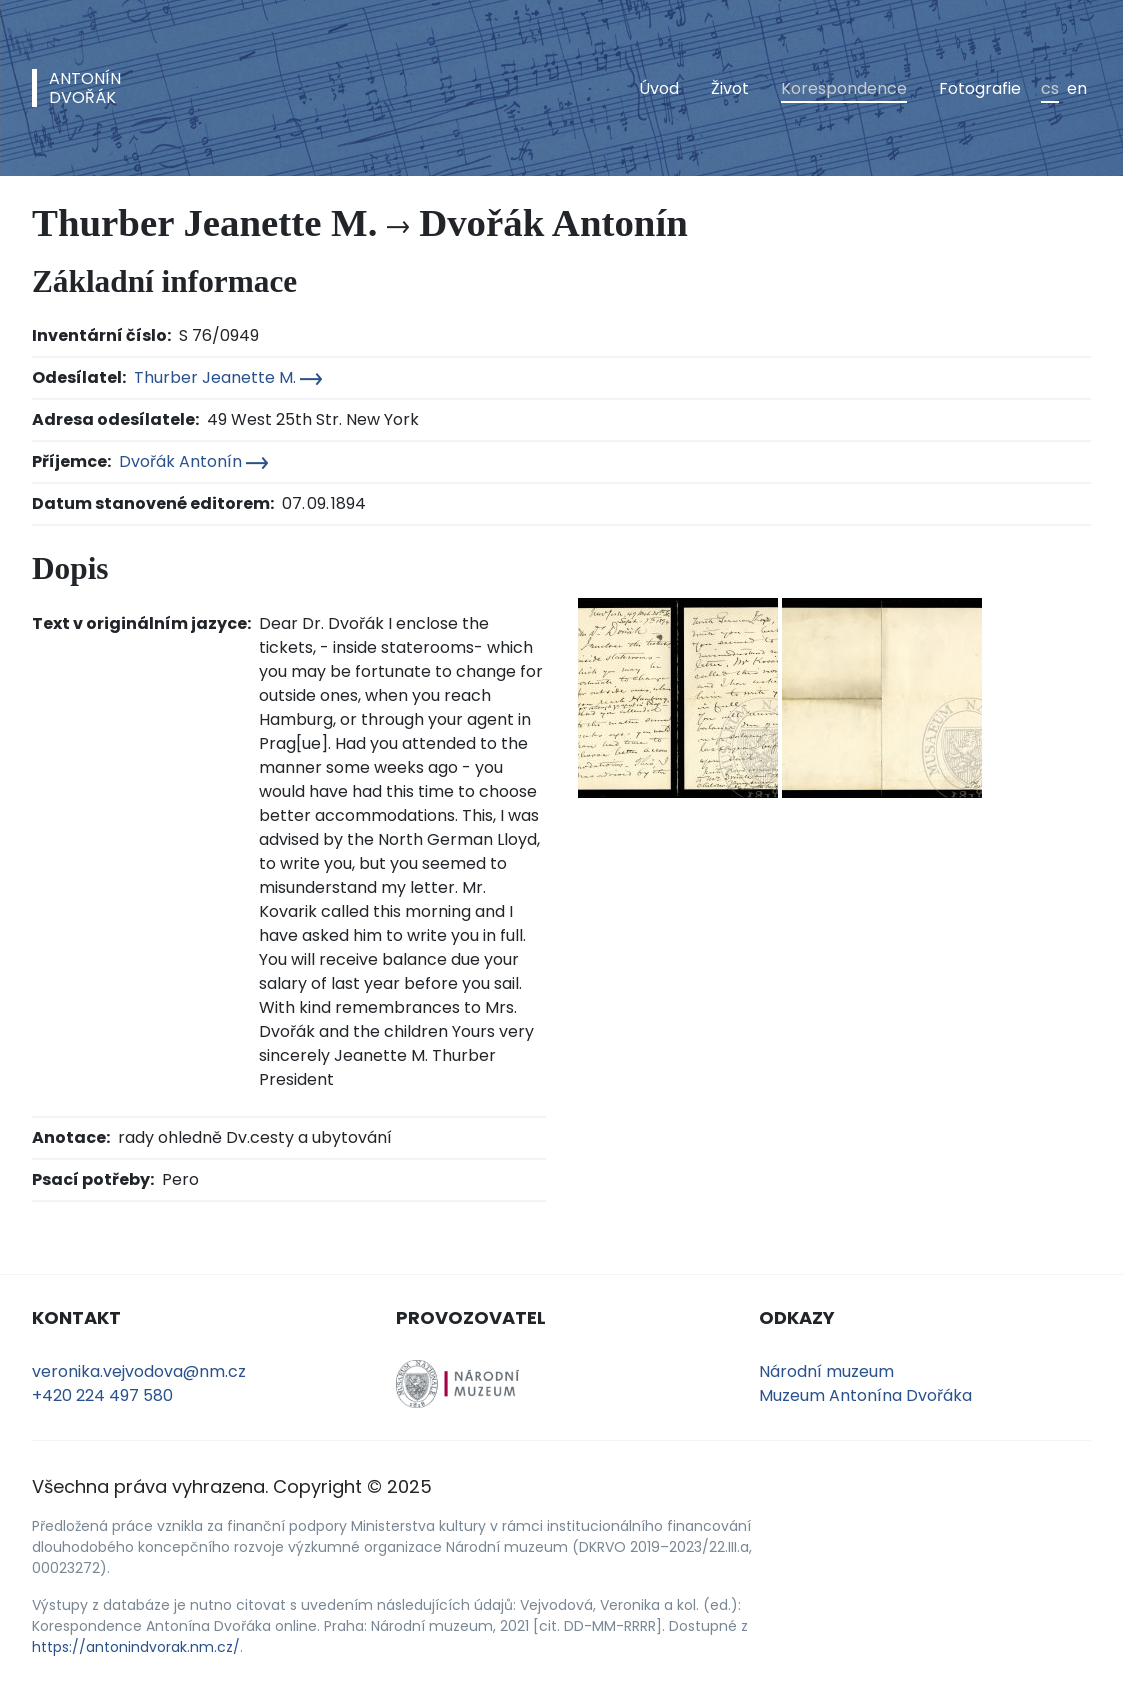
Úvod (659, 88)
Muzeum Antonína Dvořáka (865, 1395)
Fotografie (980, 88)
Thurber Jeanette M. (228, 377)
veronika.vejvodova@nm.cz (139, 1371)
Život (730, 88)
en (1077, 88)
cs (1050, 88)
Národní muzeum (826, 1371)
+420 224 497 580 (102, 1395)
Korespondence (844, 88)
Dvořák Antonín (193, 461)
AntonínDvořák (85, 88)
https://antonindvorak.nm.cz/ (136, 1647)
